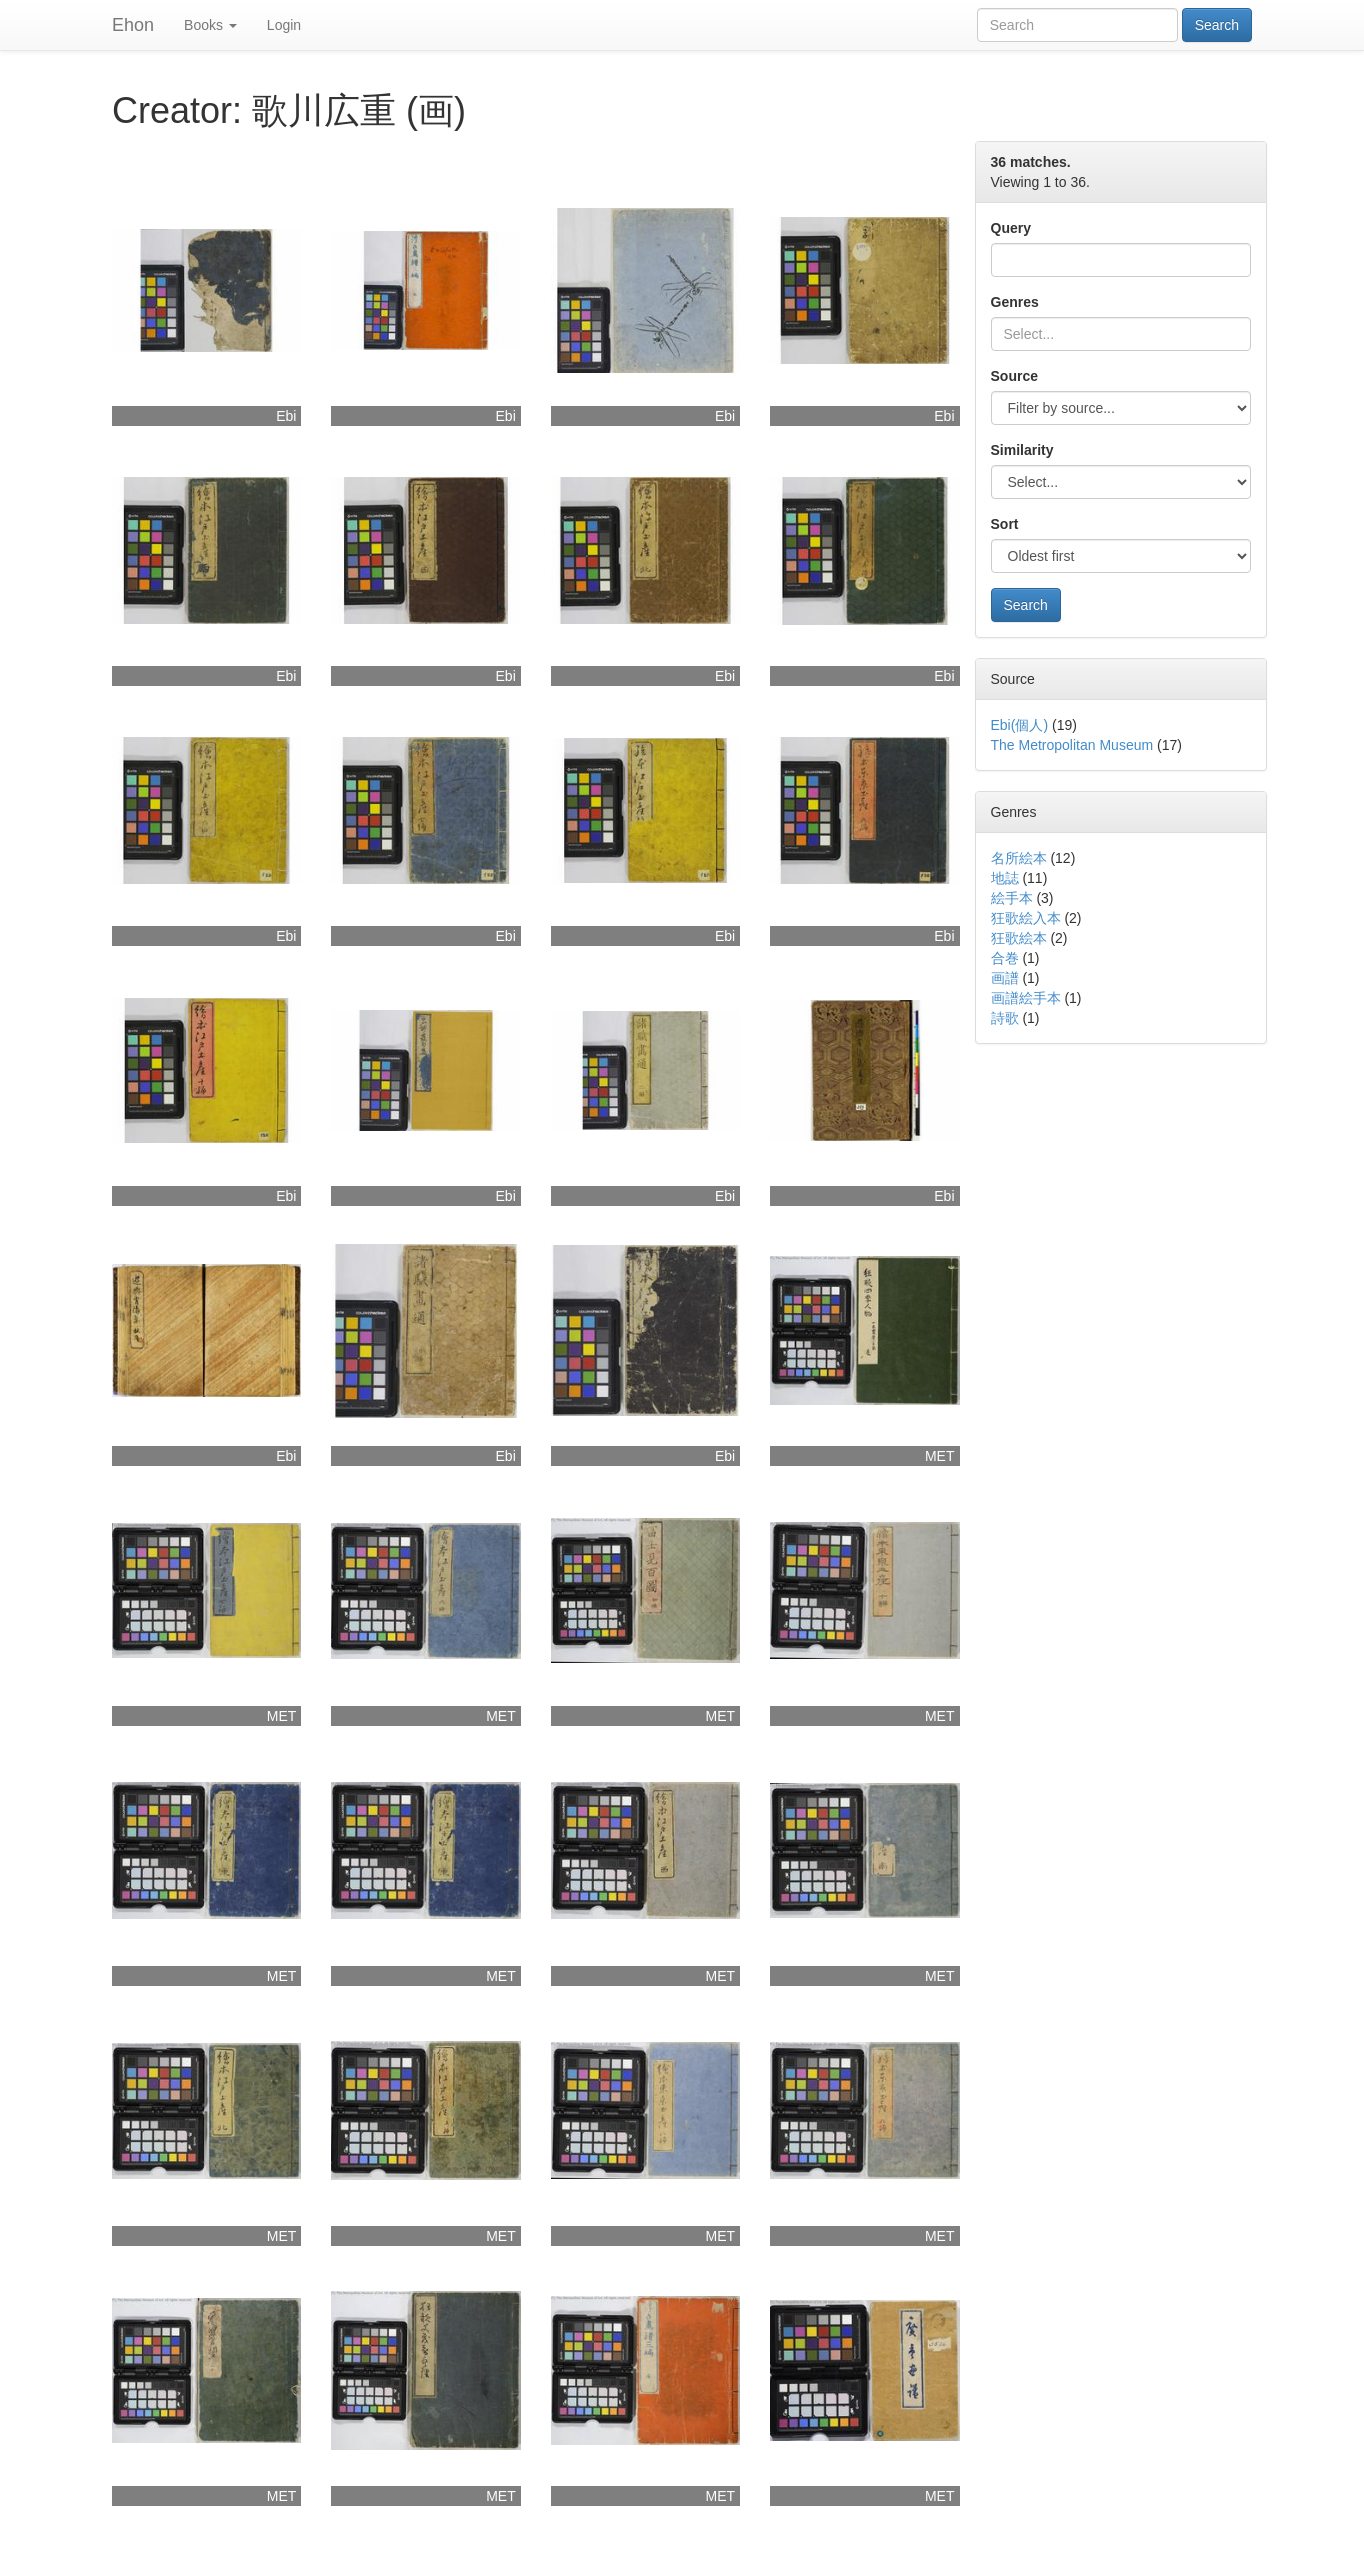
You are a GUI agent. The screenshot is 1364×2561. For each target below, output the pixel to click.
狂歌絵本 (1019, 938)
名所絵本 (1019, 858)
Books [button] (210, 25)
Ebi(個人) (1020, 725)
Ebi (286, 416)
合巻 (1005, 958)
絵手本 (1012, 898)
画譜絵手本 (1026, 998)
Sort (1005, 524)
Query (1011, 228)
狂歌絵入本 (1026, 918)
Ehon (133, 25)
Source (1014, 376)
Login (284, 25)
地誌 (1005, 878)
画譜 (1005, 978)
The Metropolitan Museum (1072, 745)
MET (940, 1456)
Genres (1015, 302)
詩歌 (1005, 1018)
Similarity (1022, 450)
